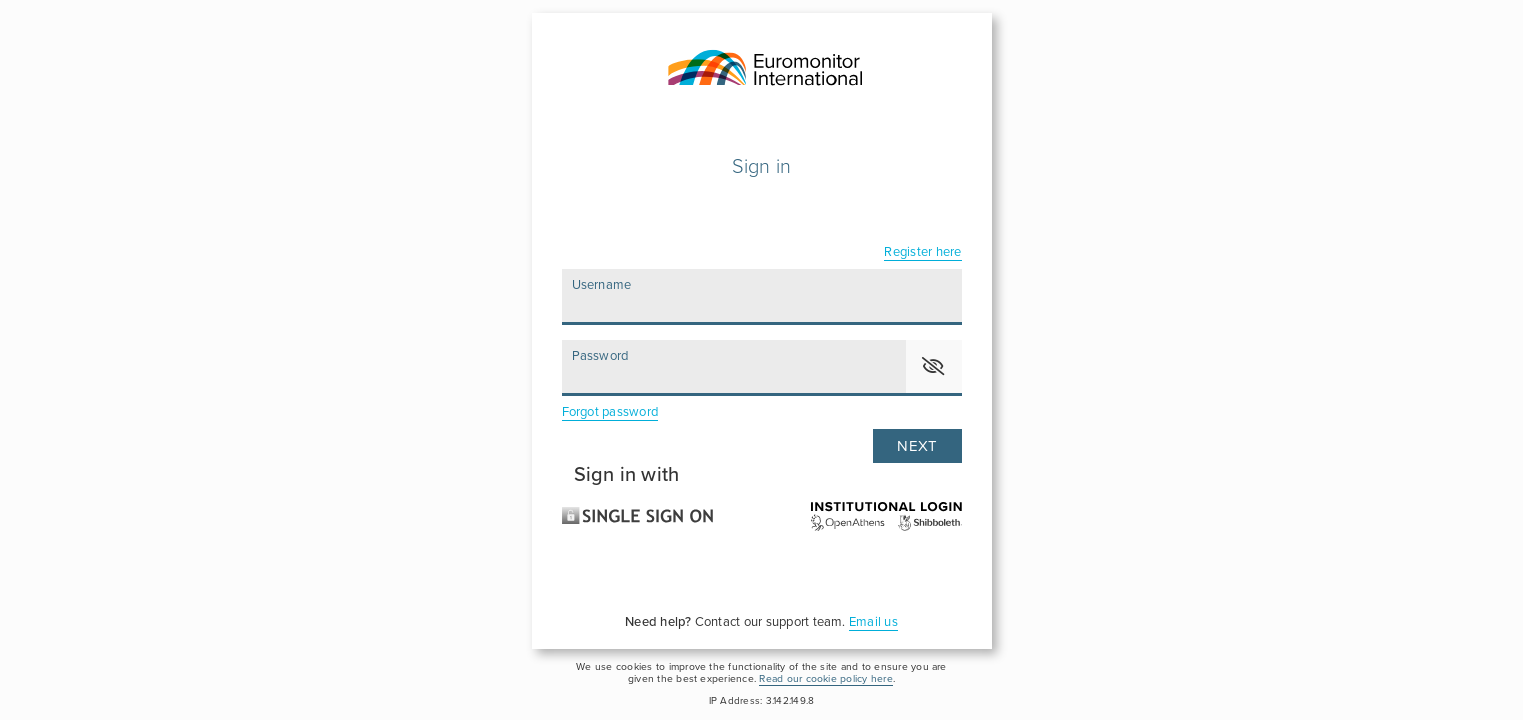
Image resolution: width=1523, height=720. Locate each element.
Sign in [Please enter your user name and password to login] (762, 167)
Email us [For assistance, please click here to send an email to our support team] (873, 622)
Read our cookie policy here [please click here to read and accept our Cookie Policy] (825, 678)
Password (600, 356)
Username (602, 285)
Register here (922, 252)
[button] (934, 366)
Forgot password (610, 412)
